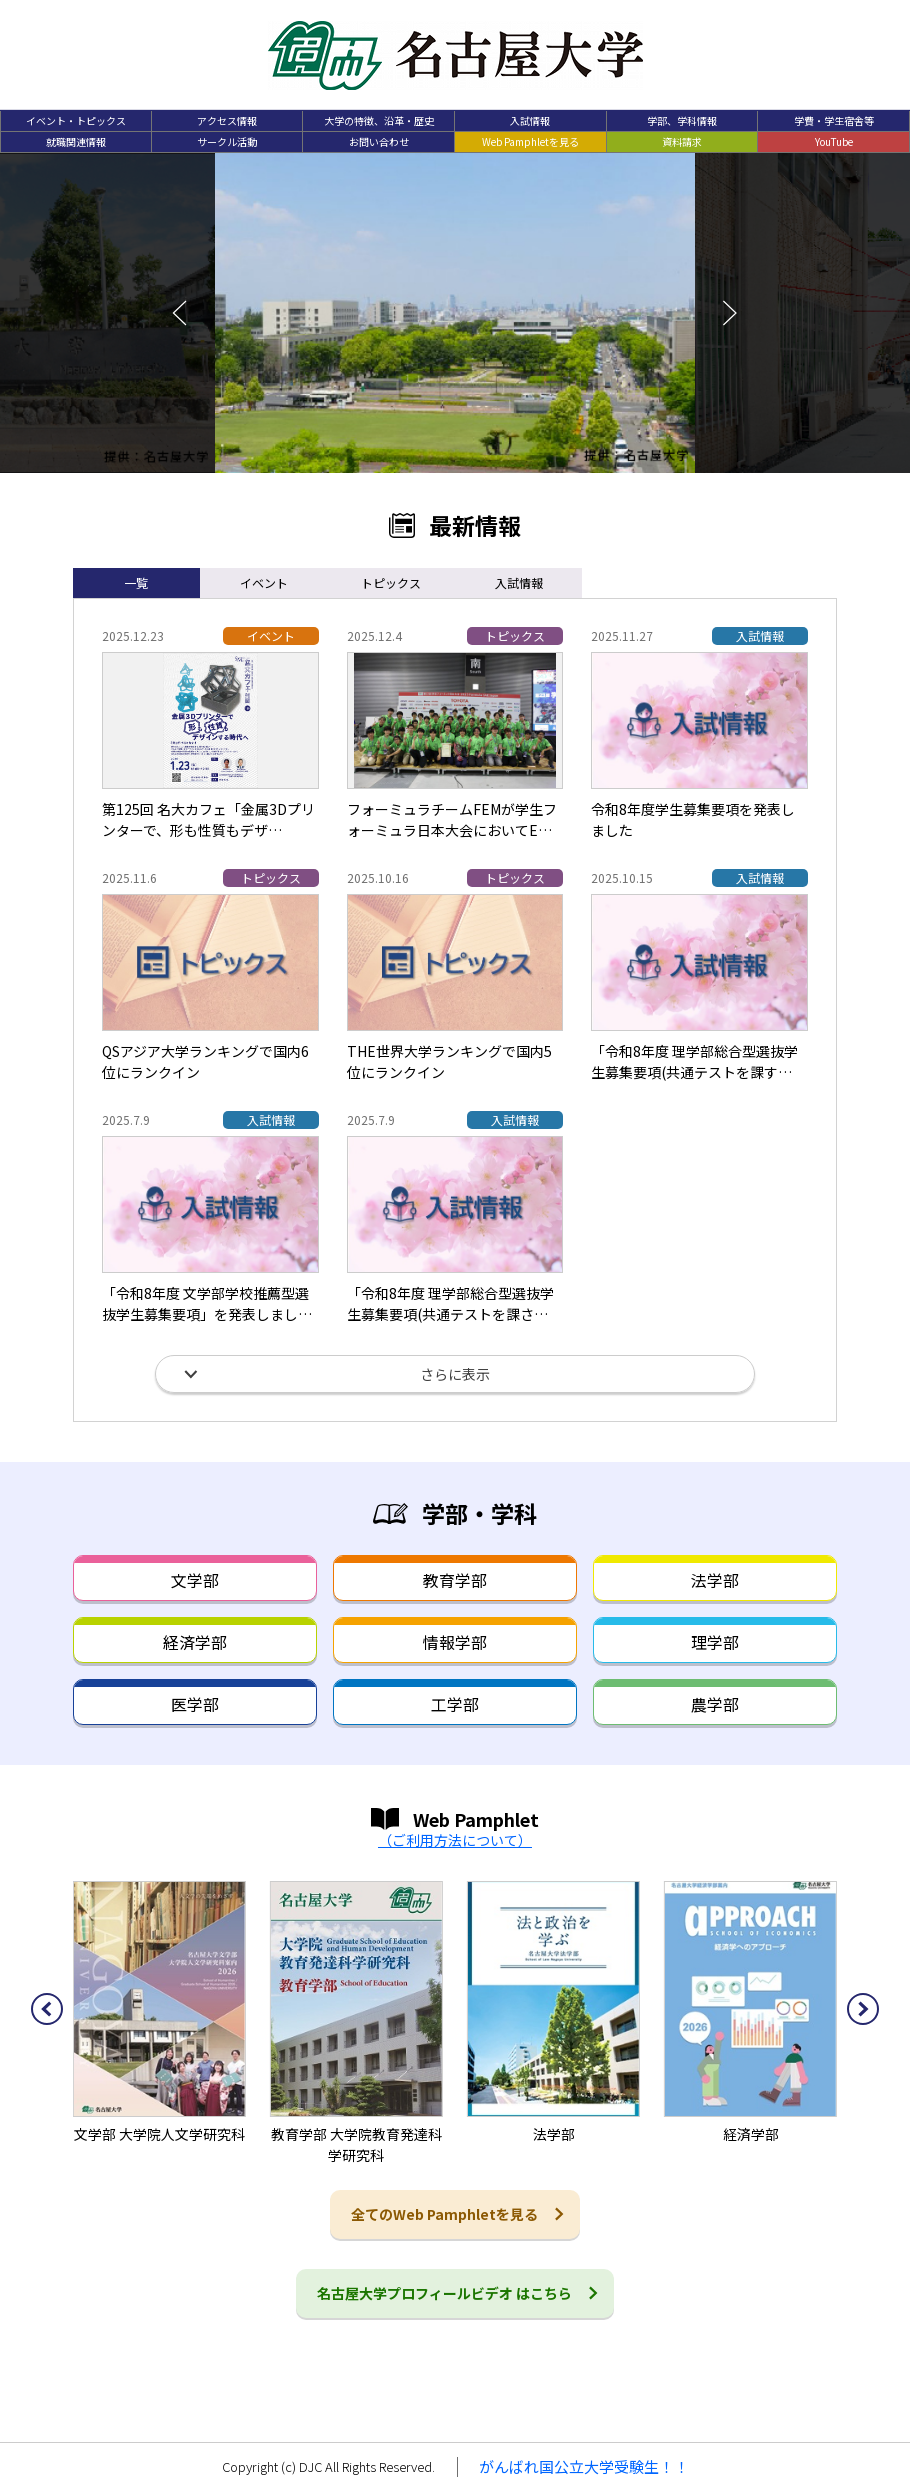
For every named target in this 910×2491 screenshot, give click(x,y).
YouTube (834, 141)
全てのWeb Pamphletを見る (444, 2214)
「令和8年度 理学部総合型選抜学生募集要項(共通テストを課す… (694, 1061)
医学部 (195, 1704)
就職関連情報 (76, 141)
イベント (264, 582)
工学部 (455, 1704)
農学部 (715, 1704)
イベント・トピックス (76, 120)
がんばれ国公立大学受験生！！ (584, 2466)
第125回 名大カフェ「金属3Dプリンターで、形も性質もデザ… (208, 819)
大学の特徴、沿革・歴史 (379, 120)
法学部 (715, 1580)
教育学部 (455, 1580)
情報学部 (455, 1642)
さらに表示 (455, 1374)
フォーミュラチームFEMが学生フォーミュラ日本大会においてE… (452, 819)
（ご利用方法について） (455, 1840)
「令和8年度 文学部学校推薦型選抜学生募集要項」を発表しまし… (207, 1303)
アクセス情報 (227, 120)
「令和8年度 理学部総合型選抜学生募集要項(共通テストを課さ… (450, 1303)
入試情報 (530, 120)
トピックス (391, 582)
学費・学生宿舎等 (834, 120)
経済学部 (195, 1642)
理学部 (715, 1642)
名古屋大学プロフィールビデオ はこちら (444, 2293)
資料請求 (682, 141)
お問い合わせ (379, 141)
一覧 (136, 582)
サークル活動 (227, 141)
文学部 (195, 1580)
